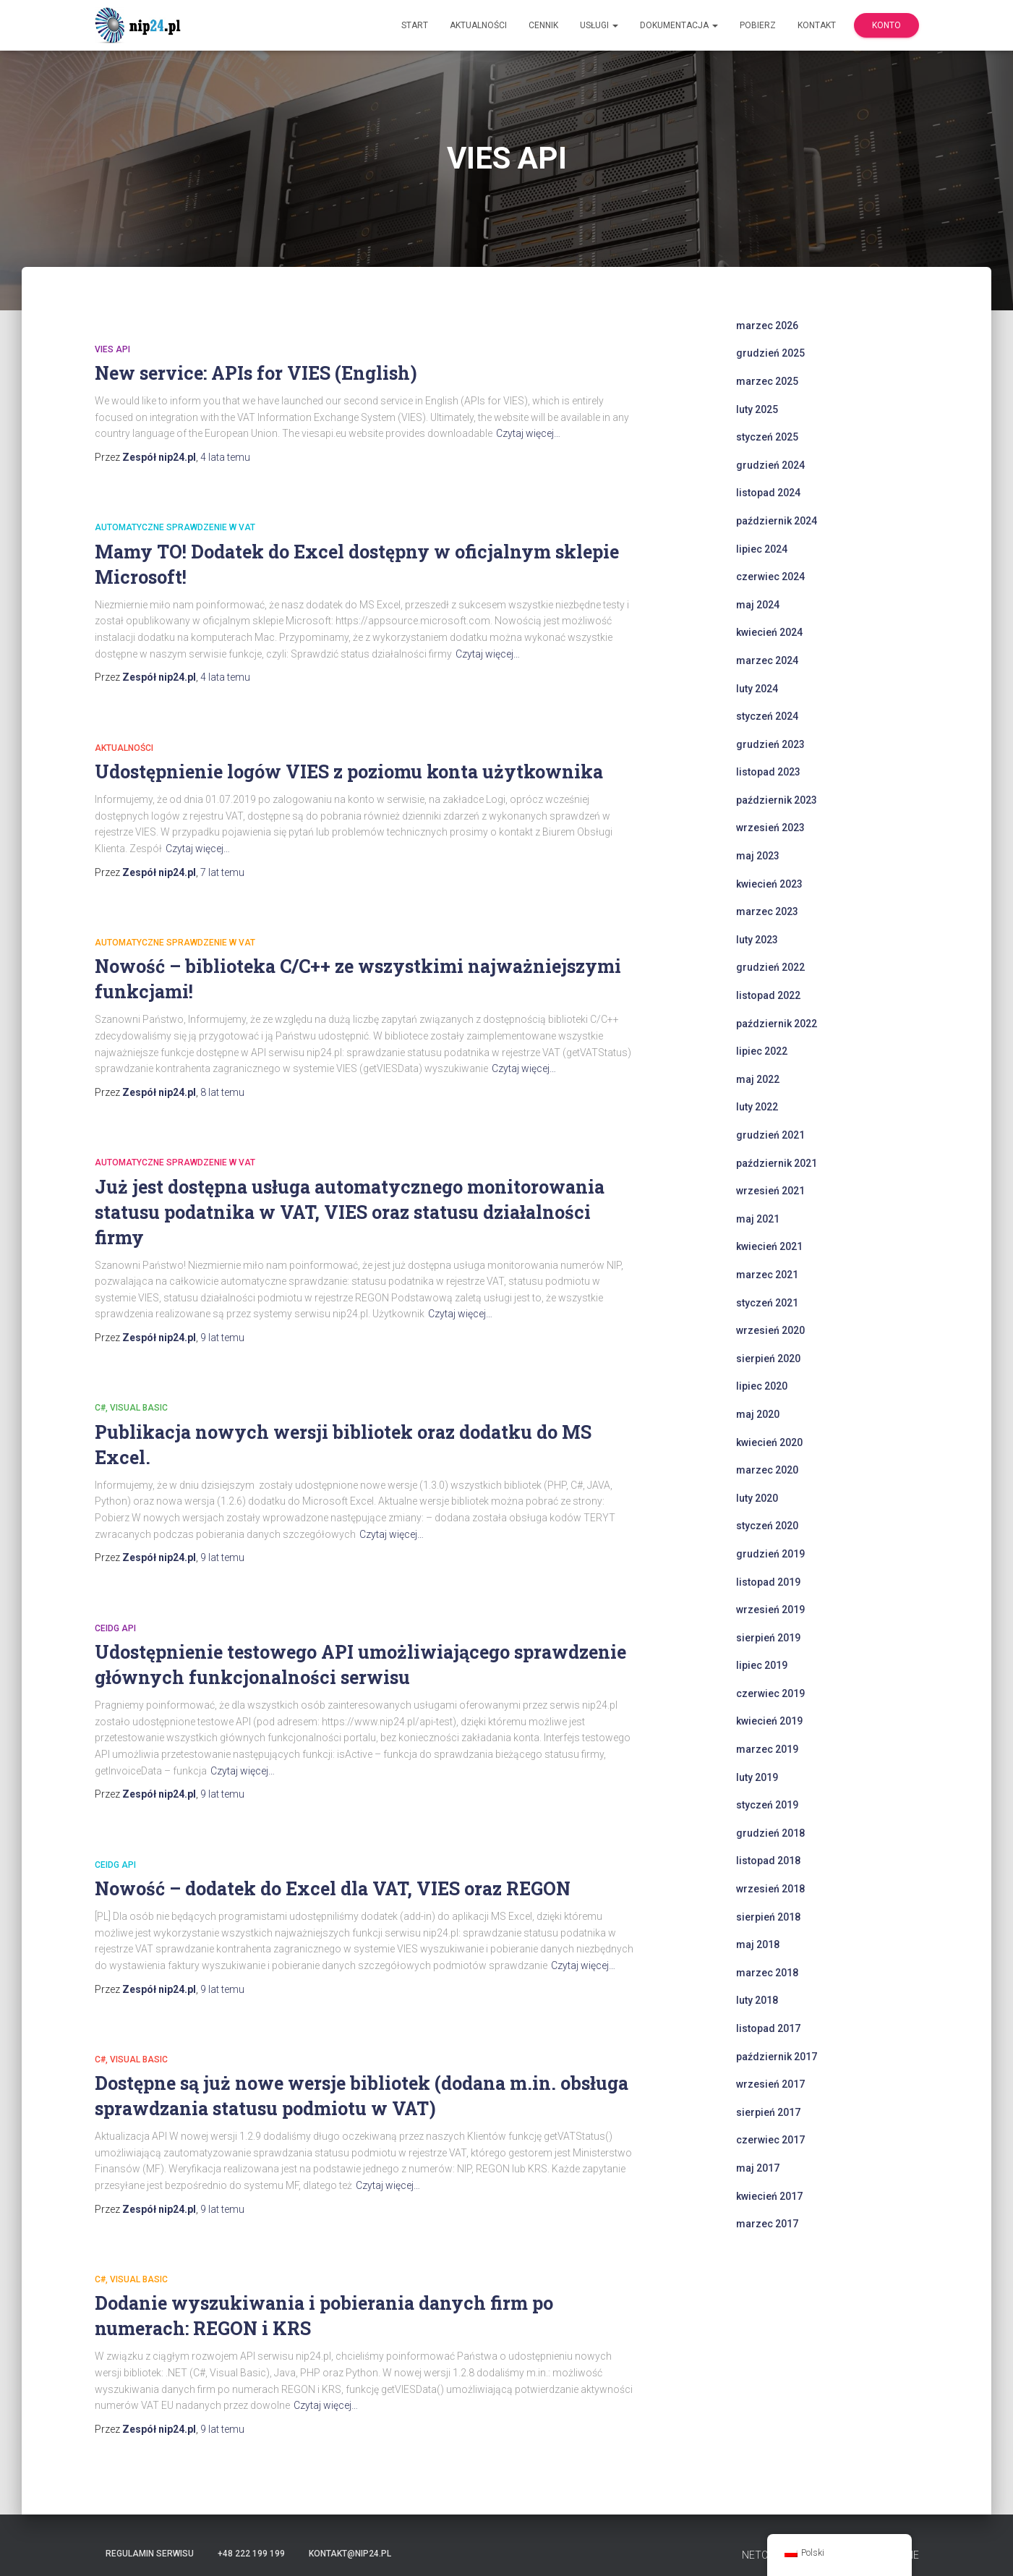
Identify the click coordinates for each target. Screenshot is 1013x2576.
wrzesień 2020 (770, 1330)
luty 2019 (757, 1777)
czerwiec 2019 (770, 1693)
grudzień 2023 (770, 744)
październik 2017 (776, 2056)
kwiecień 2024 (769, 632)
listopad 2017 (768, 2028)
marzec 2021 (767, 1274)
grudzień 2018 (770, 1833)
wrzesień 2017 (770, 2084)
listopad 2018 (768, 1860)
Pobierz (758, 25)
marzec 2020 (767, 1470)
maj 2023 (757, 856)
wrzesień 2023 (770, 827)
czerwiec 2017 (770, 2140)
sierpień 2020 (768, 1358)
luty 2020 (757, 1498)
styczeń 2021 (767, 1303)
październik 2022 (776, 1023)
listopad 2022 (768, 995)
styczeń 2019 (767, 1805)
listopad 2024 (768, 492)
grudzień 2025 (770, 353)
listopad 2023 (768, 772)
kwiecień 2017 (769, 2196)
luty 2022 (757, 1107)
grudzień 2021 (770, 1135)
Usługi (599, 25)
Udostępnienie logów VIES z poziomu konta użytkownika (349, 771)
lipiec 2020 (761, 1386)
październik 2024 (776, 521)
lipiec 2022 (761, 1051)
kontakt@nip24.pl (350, 2554)
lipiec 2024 (761, 549)
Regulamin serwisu (150, 2554)
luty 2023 (757, 939)
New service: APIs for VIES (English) (256, 373)
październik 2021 (776, 1163)
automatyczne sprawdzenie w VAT (175, 527)
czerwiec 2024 (770, 576)
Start (414, 25)
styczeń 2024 (767, 716)
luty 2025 (757, 409)
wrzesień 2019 (770, 1609)
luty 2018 (757, 2000)
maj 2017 (757, 2168)
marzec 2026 (767, 325)
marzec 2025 (767, 381)
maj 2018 (757, 1944)
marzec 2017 (767, 2223)
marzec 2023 (767, 911)
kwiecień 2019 (769, 1721)
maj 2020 (757, 1414)
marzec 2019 (767, 1749)
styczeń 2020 (767, 1525)
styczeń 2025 (767, 437)
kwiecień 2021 (769, 1246)
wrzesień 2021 (770, 1190)
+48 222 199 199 (251, 2554)
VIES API (112, 349)
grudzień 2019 (770, 1554)
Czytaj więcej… (528, 433)
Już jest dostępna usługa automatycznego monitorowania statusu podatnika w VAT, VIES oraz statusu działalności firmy (349, 1212)
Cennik (543, 25)
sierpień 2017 (768, 2112)
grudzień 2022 (770, 967)
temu (225, 457)
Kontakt (817, 25)
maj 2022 (757, 1079)
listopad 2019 (768, 1582)
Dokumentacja (679, 25)
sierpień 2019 (768, 1638)
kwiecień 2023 (769, 884)
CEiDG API (115, 1628)
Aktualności (478, 25)
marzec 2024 (767, 660)
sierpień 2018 (768, 1917)
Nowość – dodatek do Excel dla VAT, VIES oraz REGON (332, 1888)
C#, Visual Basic (131, 1408)
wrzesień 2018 (770, 1889)
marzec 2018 (767, 1972)
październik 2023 (776, 800)
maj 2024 (757, 605)
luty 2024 (757, 688)
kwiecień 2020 (769, 1442)
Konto (886, 25)
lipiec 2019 (761, 1665)
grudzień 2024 (770, 465)
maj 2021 (757, 1219)
